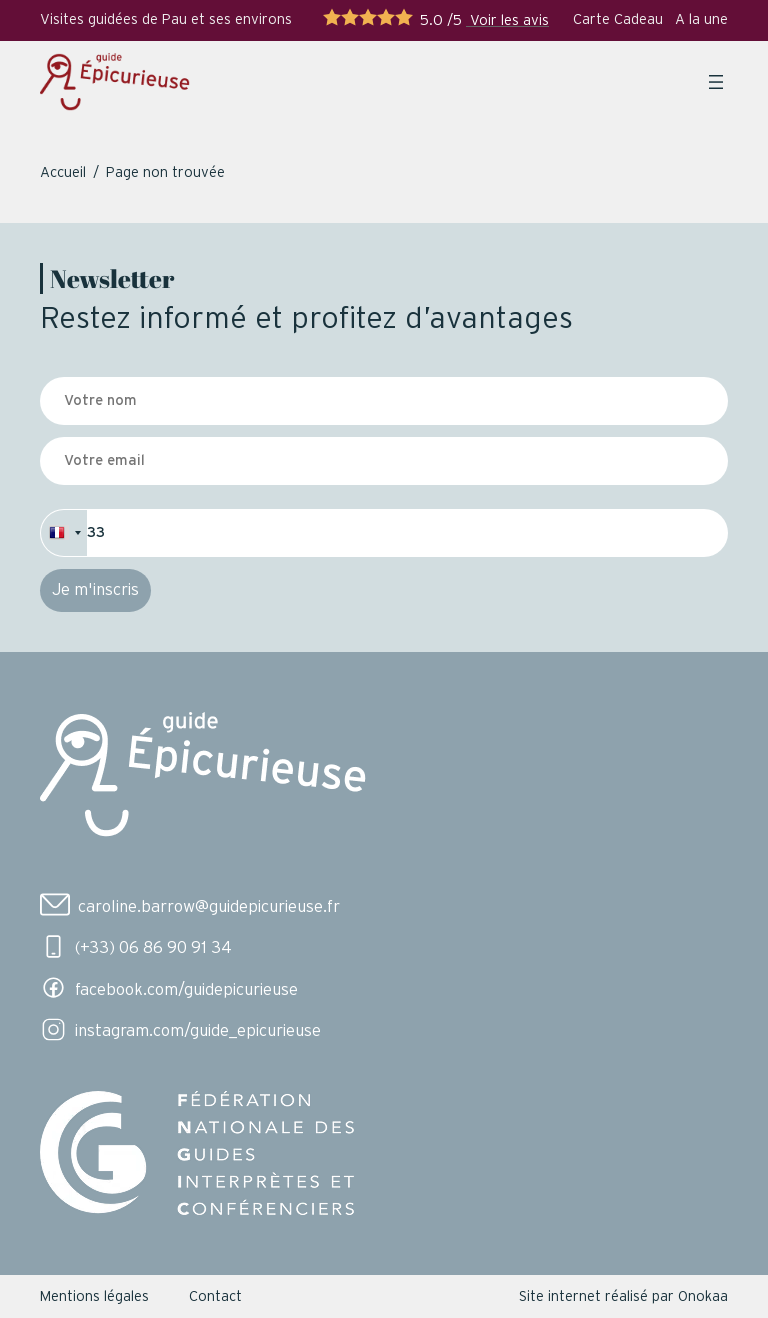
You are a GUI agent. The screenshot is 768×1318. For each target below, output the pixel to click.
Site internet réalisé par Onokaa (623, 1296)
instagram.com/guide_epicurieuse (198, 1031)
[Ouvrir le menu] (716, 82)
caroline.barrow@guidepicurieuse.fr (209, 907)
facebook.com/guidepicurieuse (186, 990)
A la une (701, 19)
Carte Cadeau (618, 19)
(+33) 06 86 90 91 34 (153, 948)
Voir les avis (507, 20)
